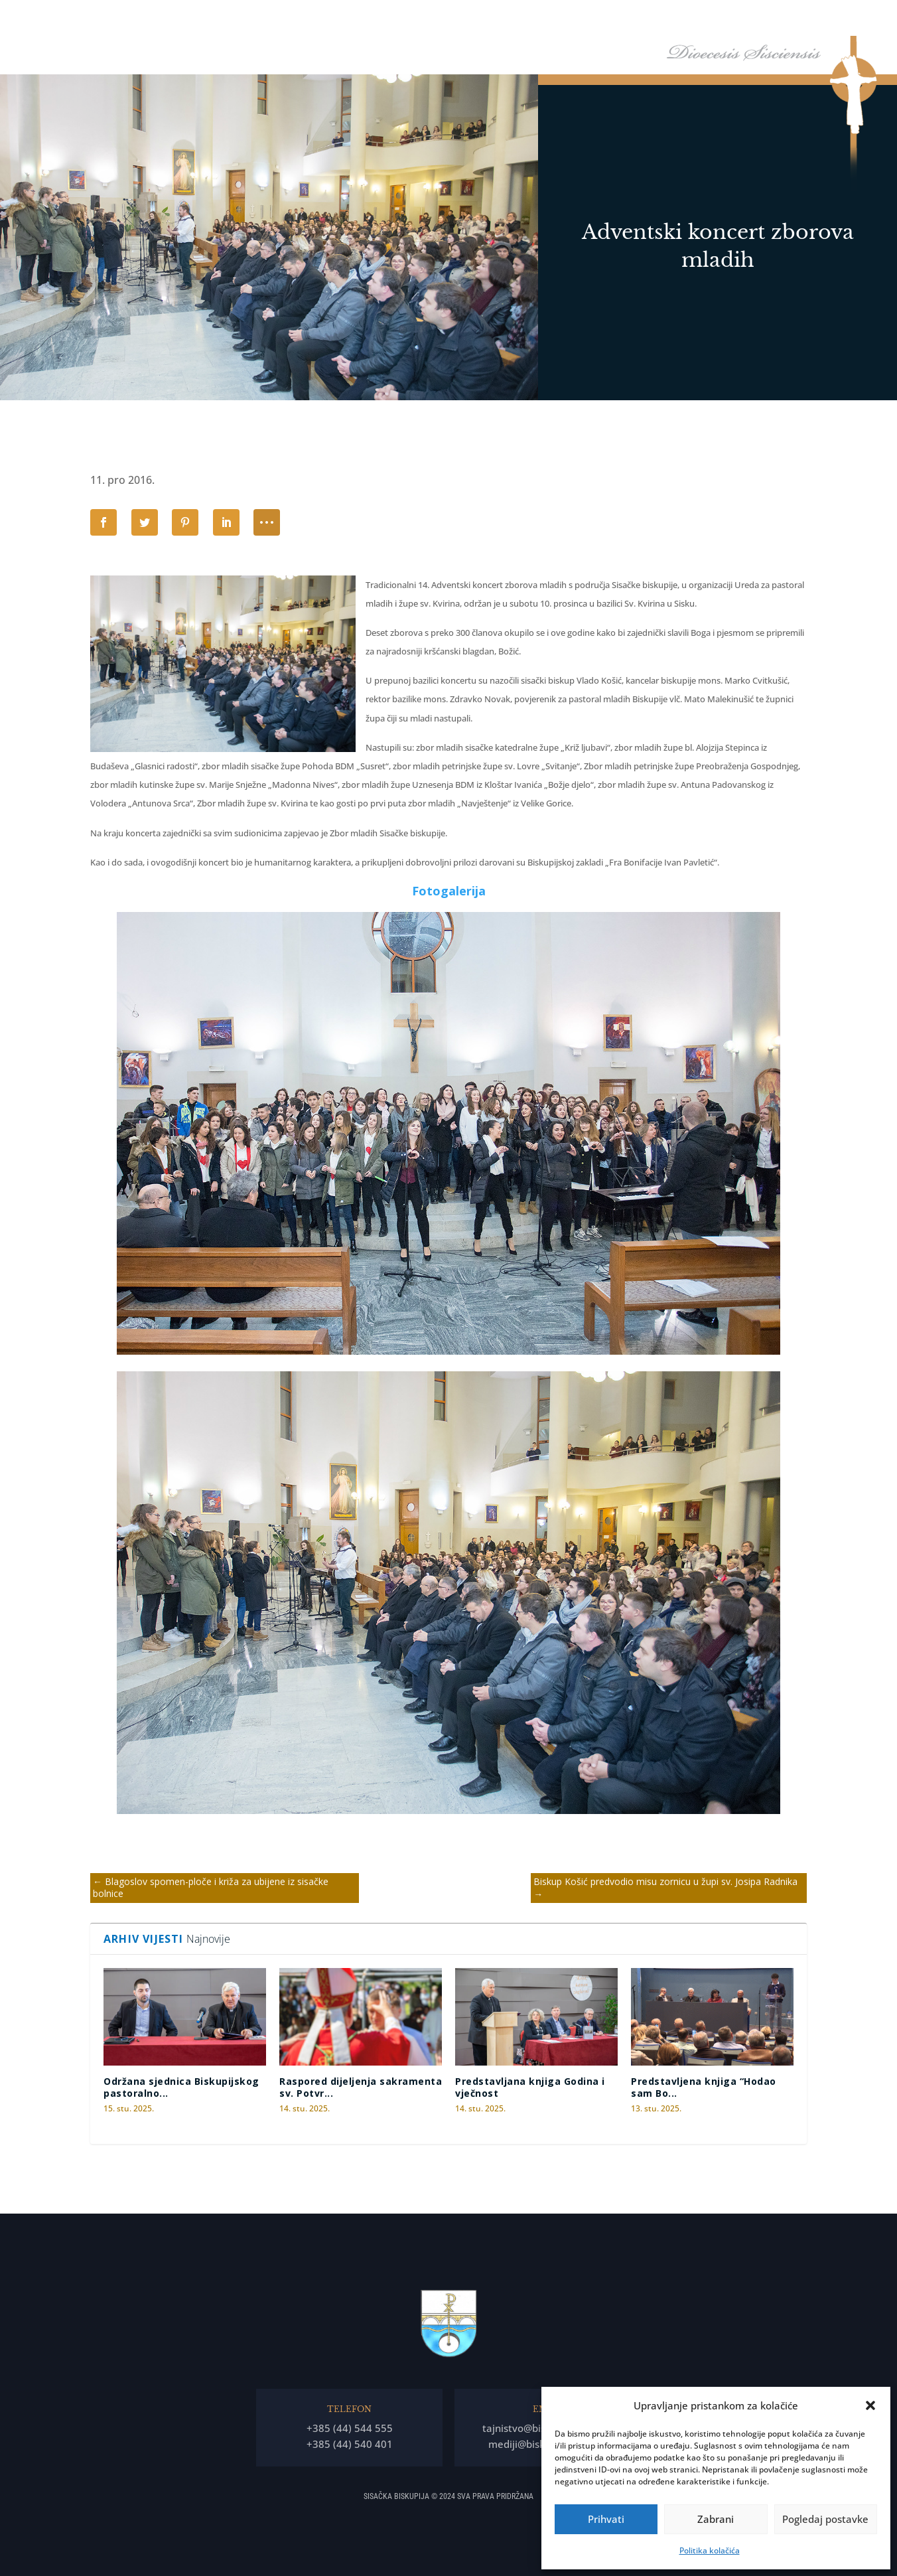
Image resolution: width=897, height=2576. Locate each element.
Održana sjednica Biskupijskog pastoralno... (181, 2087)
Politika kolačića (709, 2550)
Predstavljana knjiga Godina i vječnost (530, 2087)
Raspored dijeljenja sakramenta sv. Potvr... (360, 2087)
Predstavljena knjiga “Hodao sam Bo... (703, 2087)
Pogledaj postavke (825, 2519)
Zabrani (715, 2519)
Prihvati (606, 2519)
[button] (870, 2405)
